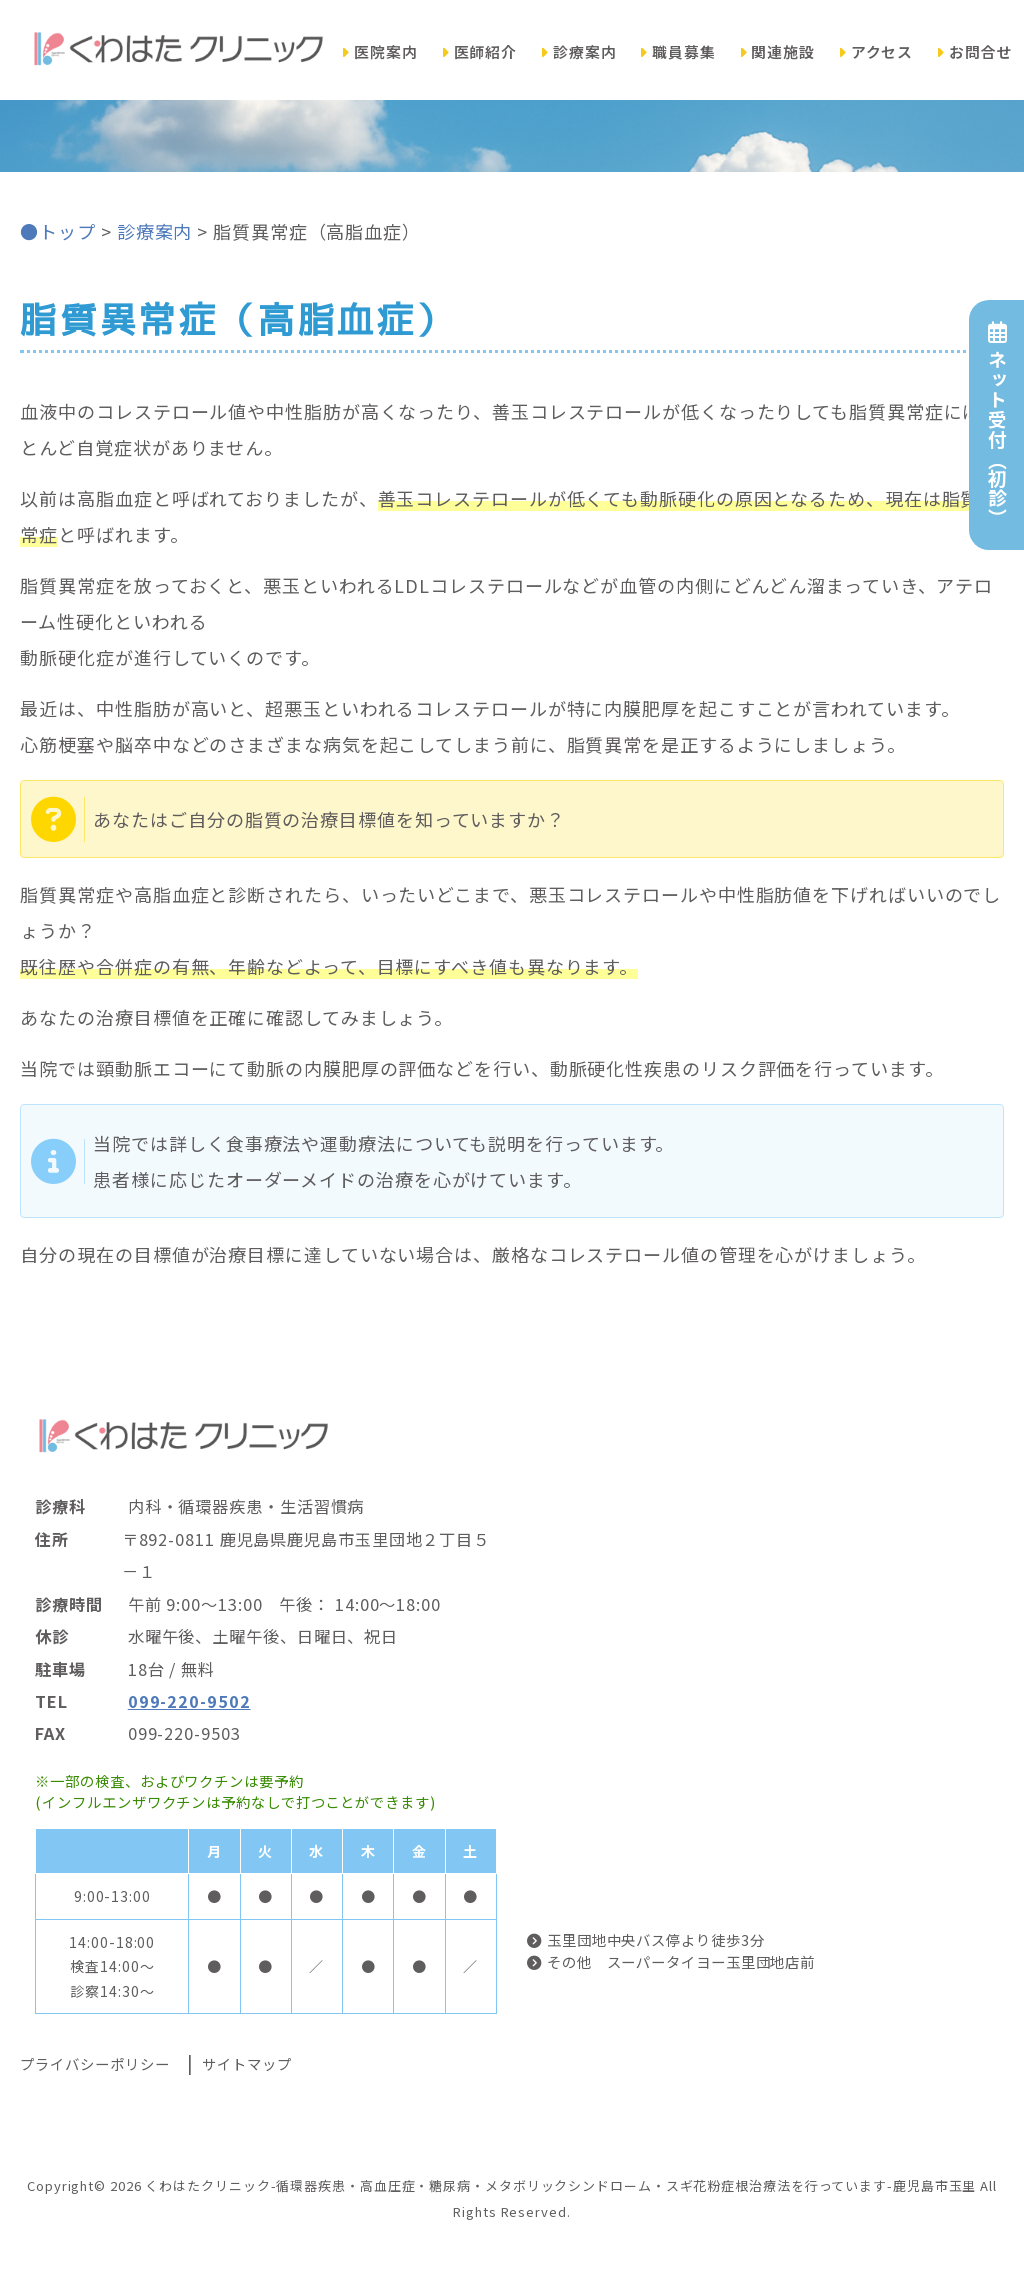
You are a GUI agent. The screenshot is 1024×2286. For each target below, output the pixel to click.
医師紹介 (479, 51)
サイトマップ (246, 2063)
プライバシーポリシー (94, 2063)
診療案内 (578, 51)
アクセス (876, 51)
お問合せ (974, 51)
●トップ (58, 231)
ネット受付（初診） (996, 424)
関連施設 (777, 51)
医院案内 (379, 51)
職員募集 (677, 51)
